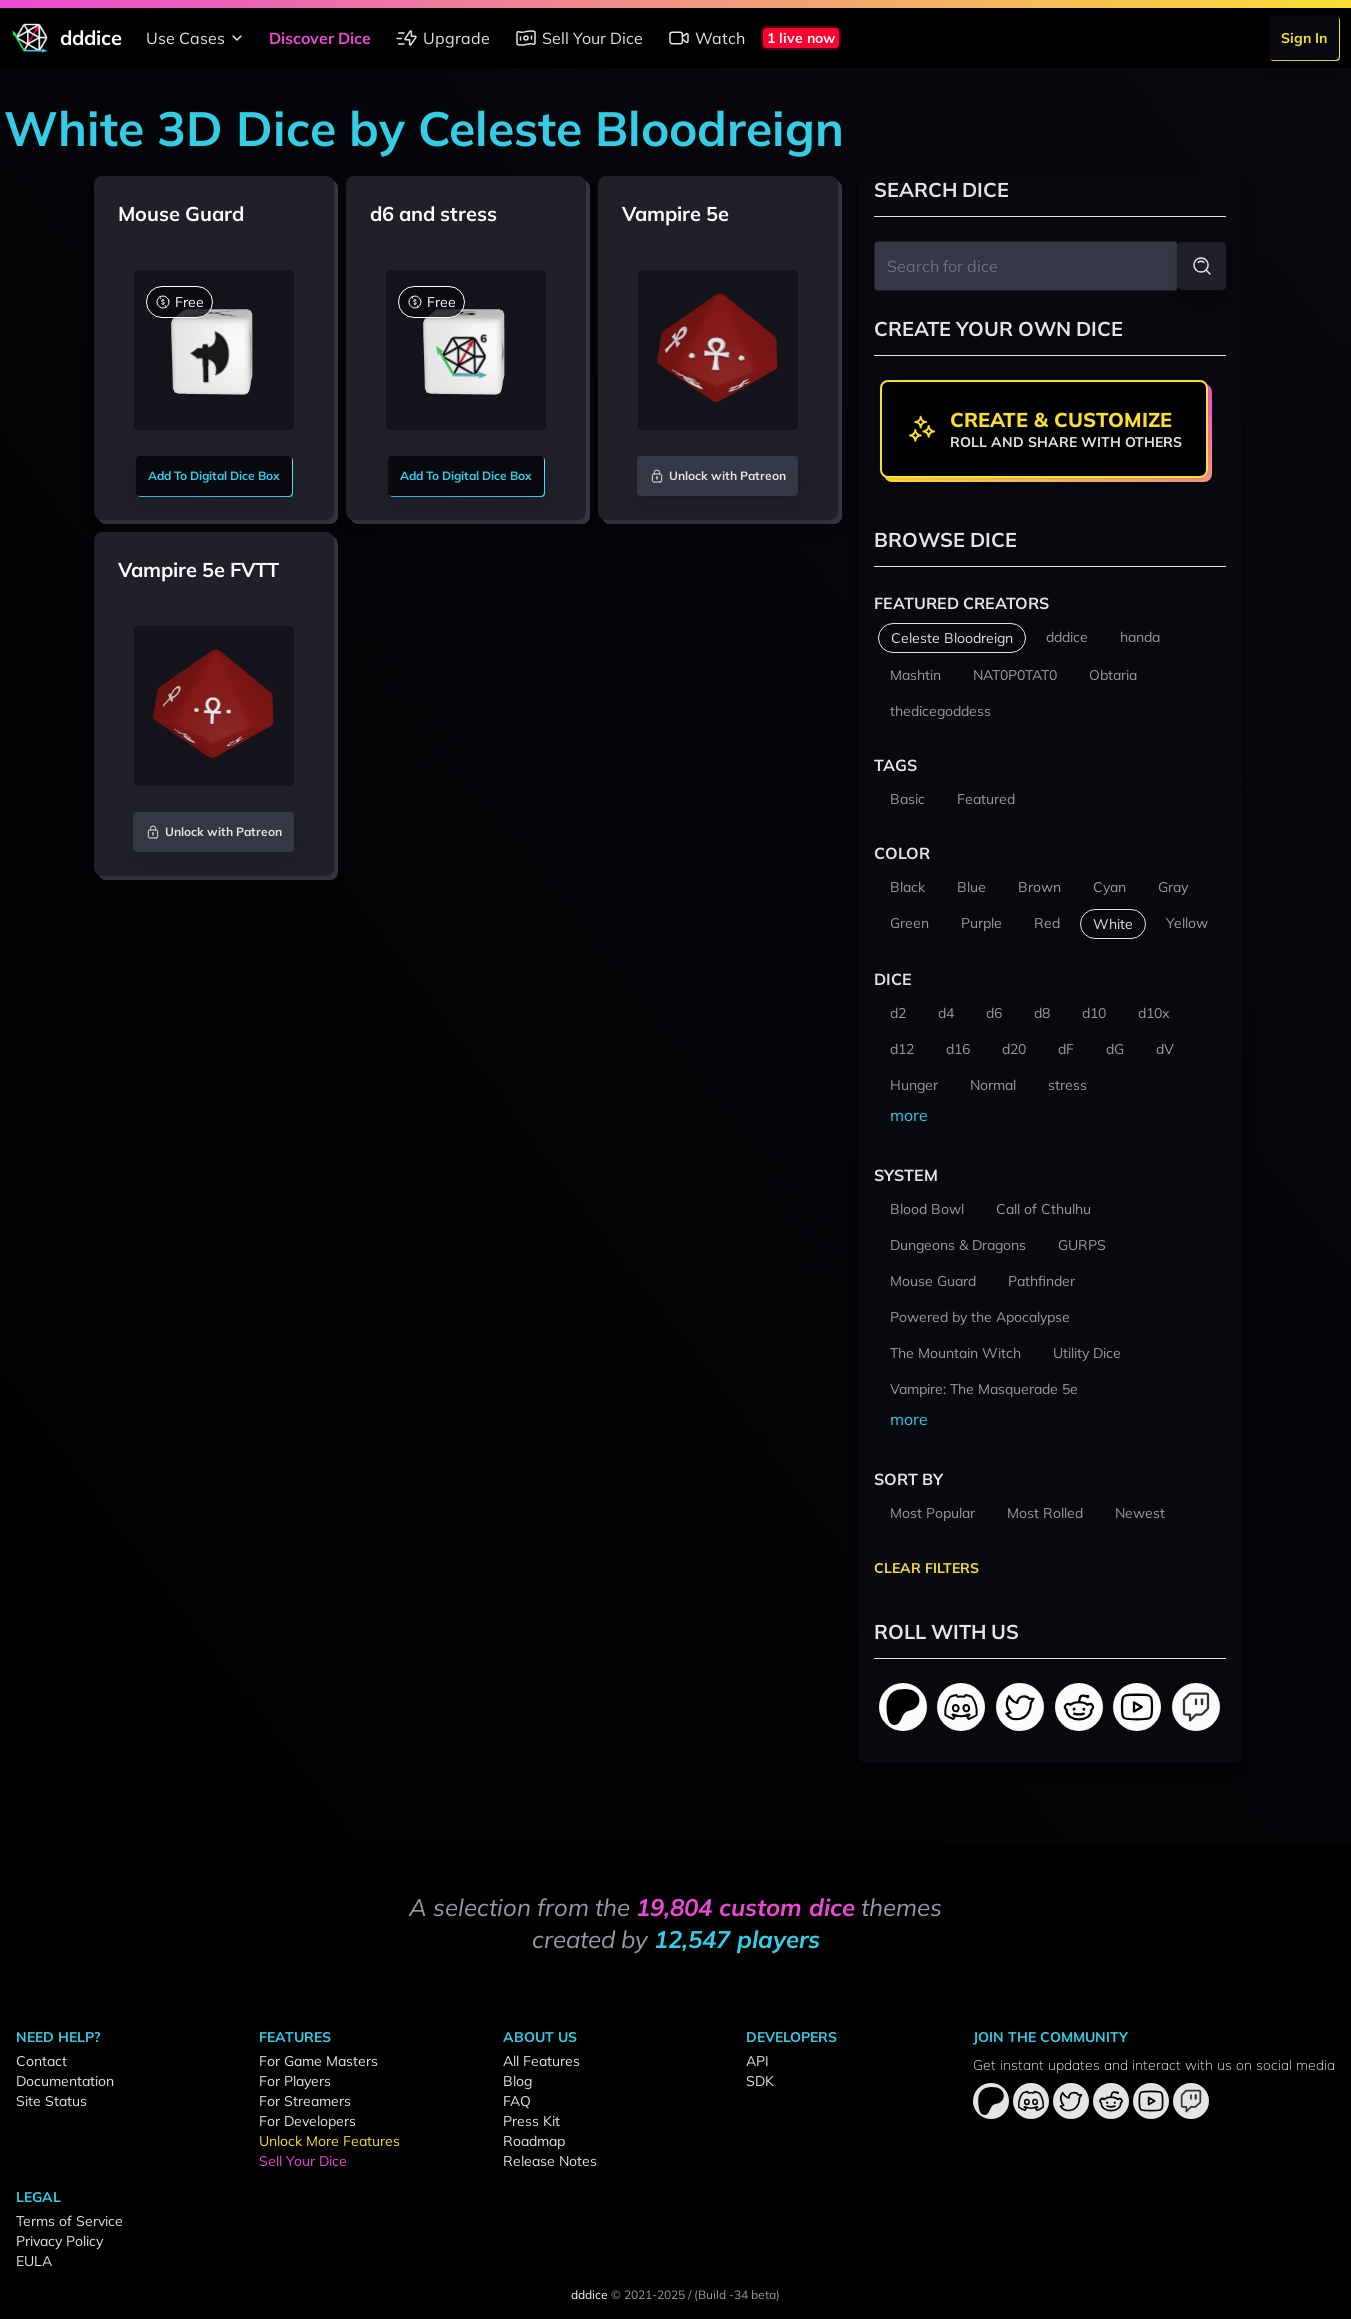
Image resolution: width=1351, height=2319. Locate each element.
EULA (34, 2261)
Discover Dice (320, 38)
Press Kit (531, 2121)
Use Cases (197, 38)
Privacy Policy (59, 2241)
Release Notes (550, 2161)
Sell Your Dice (578, 38)
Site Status (51, 2101)
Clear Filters (926, 1568)
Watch (706, 38)
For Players (295, 2081)
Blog (517, 2081)
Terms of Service (69, 2221)
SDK (760, 2081)
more (909, 1115)
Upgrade (442, 38)
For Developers (307, 2121)
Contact (41, 2061)
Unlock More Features (329, 2141)
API (757, 2061)
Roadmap (534, 2141)
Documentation (65, 2081)
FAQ (517, 2101)
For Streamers (305, 2101)
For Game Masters (318, 2061)
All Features (541, 2061)
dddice (589, 2294)
